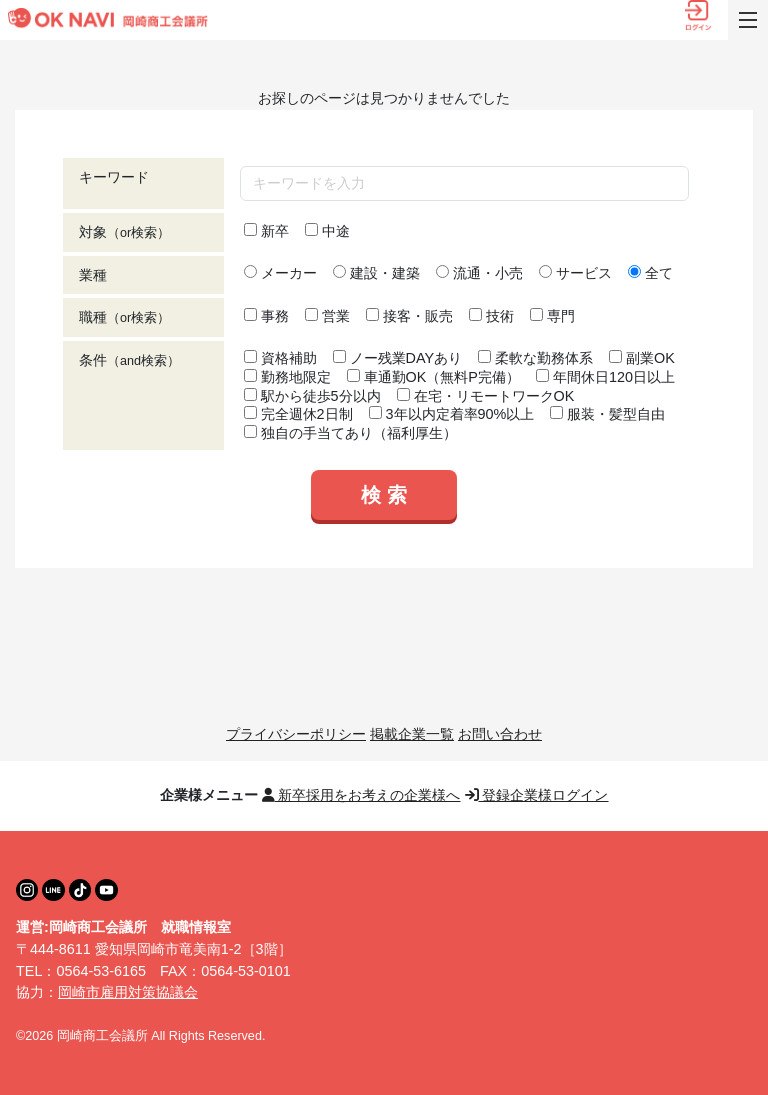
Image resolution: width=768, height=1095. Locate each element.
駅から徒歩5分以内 (312, 396)
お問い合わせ (500, 734)
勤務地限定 (287, 377)
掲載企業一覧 (412, 734)
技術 (491, 316)
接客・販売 (409, 316)
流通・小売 (479, 273)
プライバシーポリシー (296, 734)
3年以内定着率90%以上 (452, 414)
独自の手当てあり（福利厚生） (350, 433)
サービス (575, 273)
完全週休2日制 (298, 414)
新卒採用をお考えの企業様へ (361, 795)
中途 (327, 231)
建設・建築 (376, 273)
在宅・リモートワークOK (486, 396)
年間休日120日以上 (605, 377)
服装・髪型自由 (607, 414)
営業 (327, 316)
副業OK (642, 358)
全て (650, 273)
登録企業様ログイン (537, 795)
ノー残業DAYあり (398, 358)
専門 (552, 316)
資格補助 (280, 358)
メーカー (280, 273)
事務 (266, 316)
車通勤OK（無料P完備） (433, 377)
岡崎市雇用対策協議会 (128, 992)
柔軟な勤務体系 (535, 358)
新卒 (266, 231)
